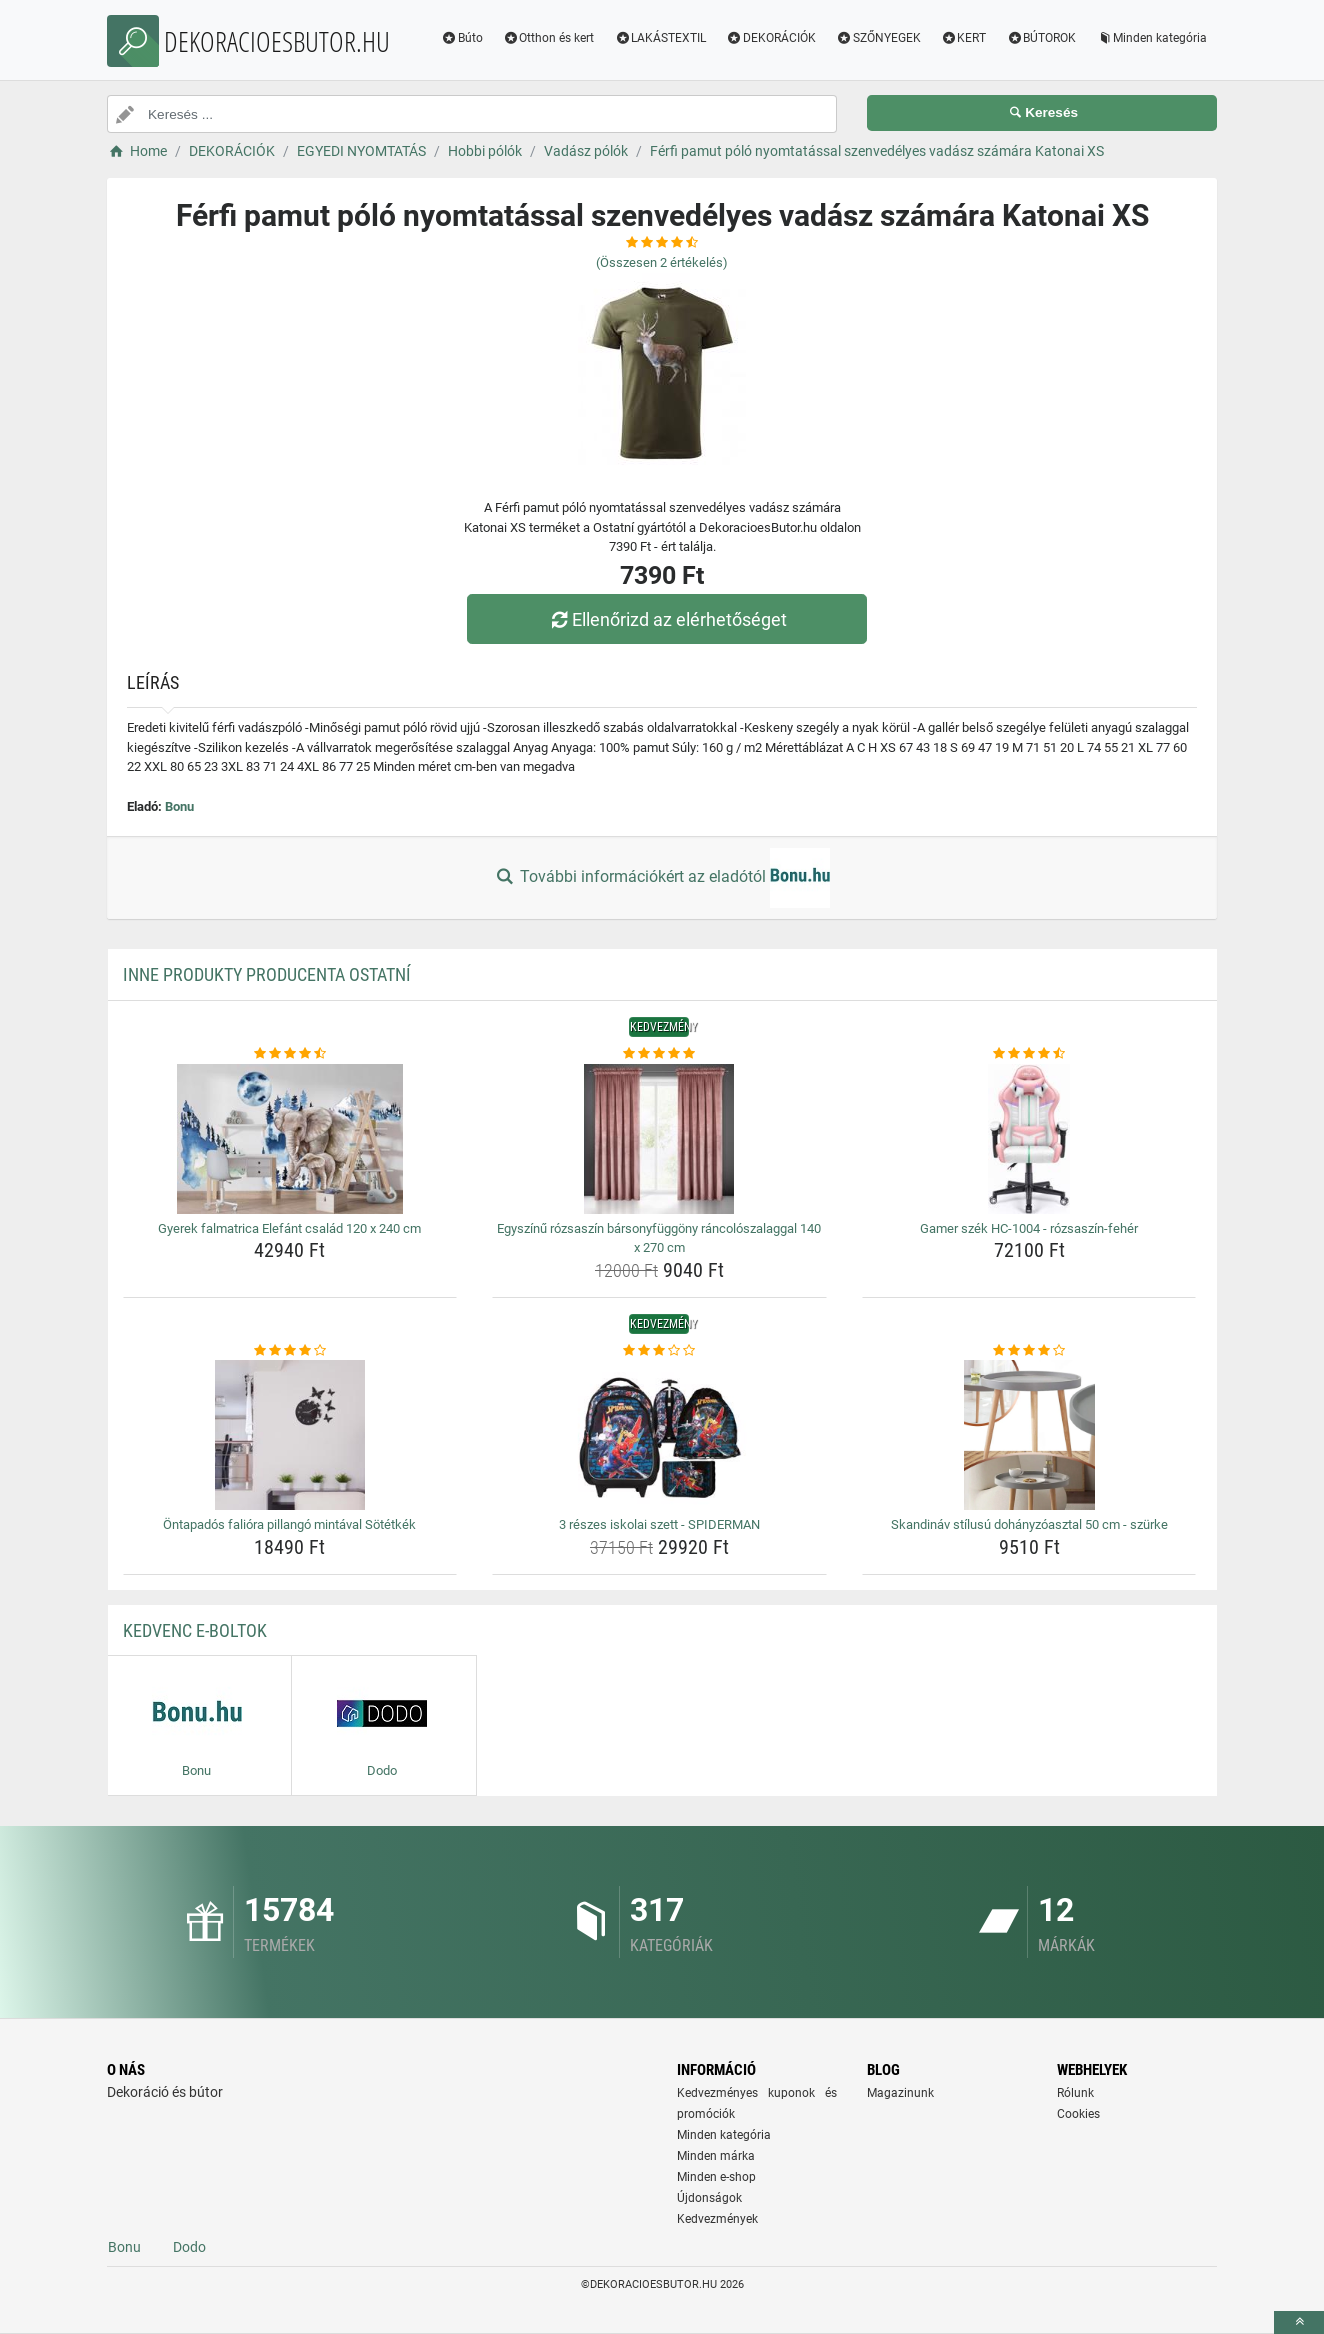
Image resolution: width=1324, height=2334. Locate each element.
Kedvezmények (717, 2219)
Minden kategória (1151, 38)
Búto (462, 38)
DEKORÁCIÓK (771, 38)
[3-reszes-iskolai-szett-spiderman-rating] (659, 1351)
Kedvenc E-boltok (195, 1630)
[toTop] (1299, 2322)
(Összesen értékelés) (662, 262)
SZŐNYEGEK (878, 38)
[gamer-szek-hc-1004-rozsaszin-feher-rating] (1029, 1054)
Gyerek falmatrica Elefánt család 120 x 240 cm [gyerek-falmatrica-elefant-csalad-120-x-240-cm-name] (289, 1228)
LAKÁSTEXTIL (660, 38)
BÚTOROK (1041, 38)
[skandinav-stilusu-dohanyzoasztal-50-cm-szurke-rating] (1029, 1351)
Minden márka (716, 2156)
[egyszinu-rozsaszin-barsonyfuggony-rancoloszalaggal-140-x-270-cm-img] (659, 1139)
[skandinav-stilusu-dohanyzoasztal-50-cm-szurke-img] (1029, 1435)
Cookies (1078, 2114)
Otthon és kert (549, 38)
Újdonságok (709, 2198)
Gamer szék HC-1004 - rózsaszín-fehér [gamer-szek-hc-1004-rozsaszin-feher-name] (1029, 1228)
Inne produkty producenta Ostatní (267, 974)
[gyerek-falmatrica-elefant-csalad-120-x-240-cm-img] (290, 1139)
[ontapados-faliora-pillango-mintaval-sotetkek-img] (290, 1435)
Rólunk (1075, 2093)
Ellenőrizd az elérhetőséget (667, 619)
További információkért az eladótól (662, 878)
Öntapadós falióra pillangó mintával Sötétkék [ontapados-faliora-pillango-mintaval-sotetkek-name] (289, 1524)
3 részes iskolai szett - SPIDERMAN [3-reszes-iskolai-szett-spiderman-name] (659, 1524)
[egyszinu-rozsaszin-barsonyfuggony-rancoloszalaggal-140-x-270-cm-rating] (659, 1054)
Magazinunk (900, 2093)
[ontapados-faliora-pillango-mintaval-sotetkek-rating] (290, 1351)
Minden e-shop (716, 2177)
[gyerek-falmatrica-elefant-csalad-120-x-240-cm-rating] (290, 1054)
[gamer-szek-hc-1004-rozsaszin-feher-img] (1029, 1139)
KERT (964, 38)
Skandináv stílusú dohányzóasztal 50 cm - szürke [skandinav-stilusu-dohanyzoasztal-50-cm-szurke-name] (1029, 1524)
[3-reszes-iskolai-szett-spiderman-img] (659, 1435)
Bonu (179, 806)
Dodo (189, 2247)
